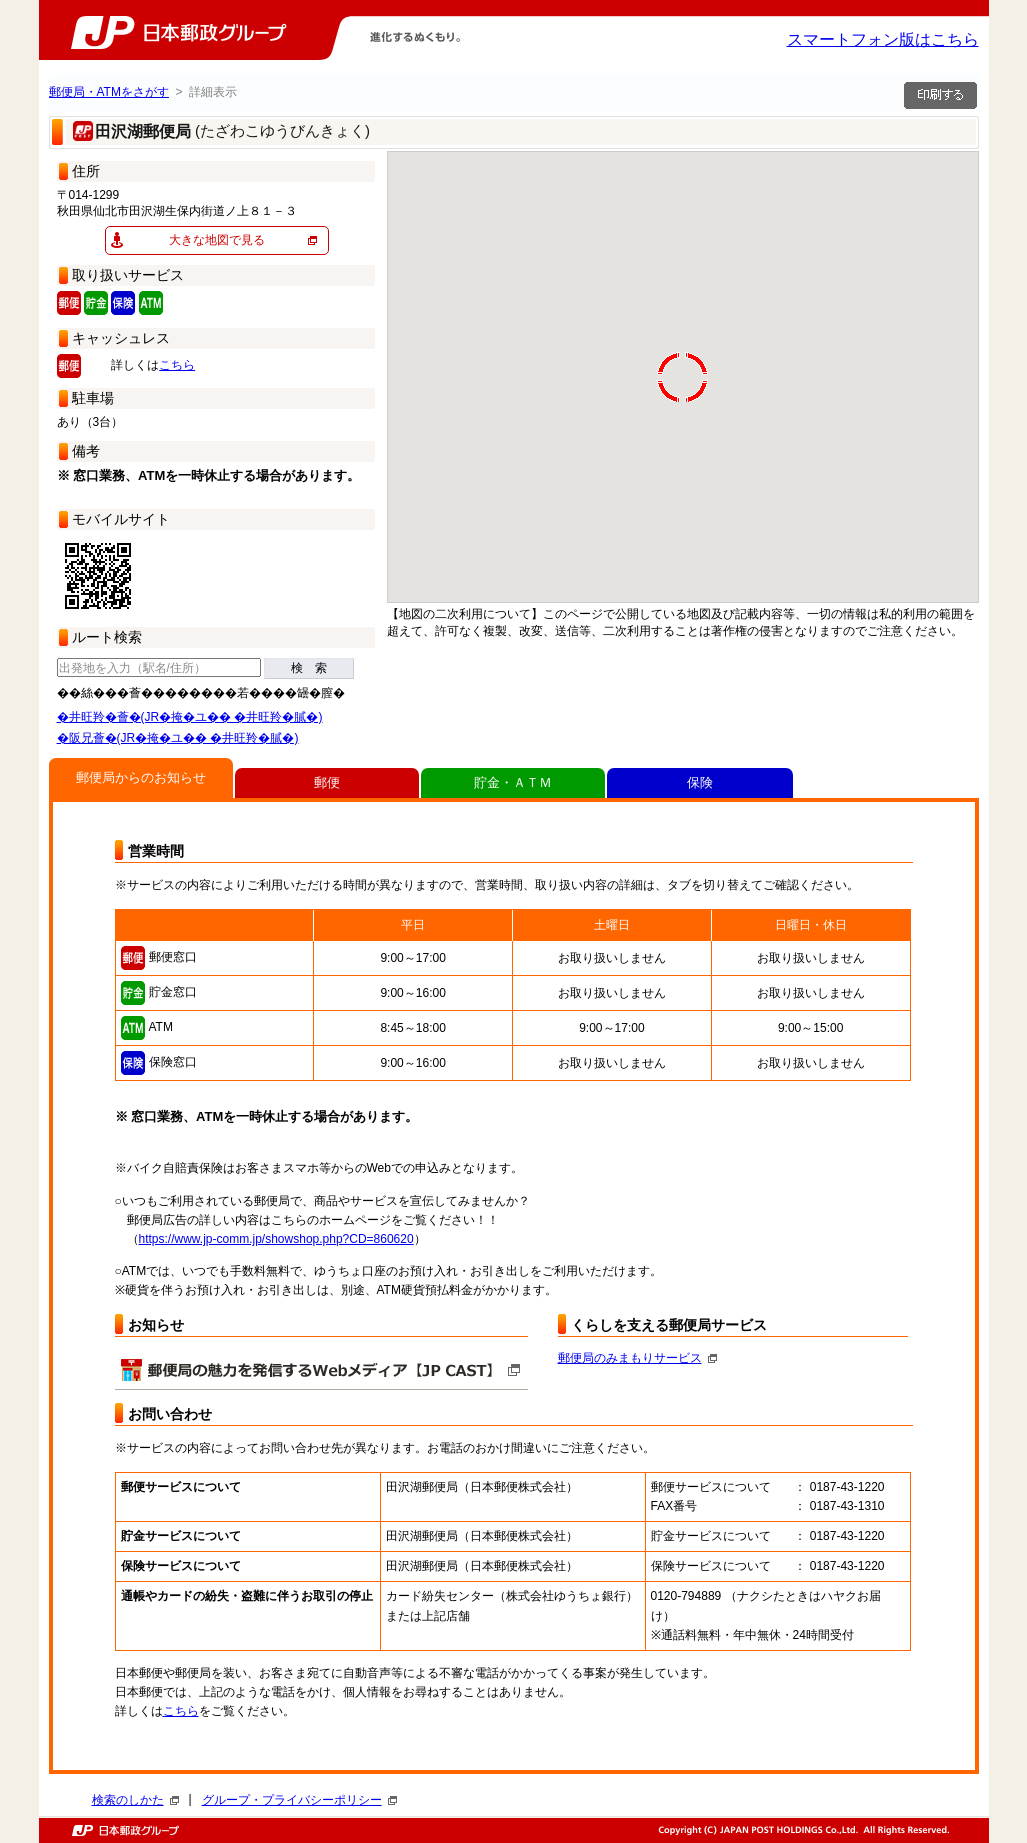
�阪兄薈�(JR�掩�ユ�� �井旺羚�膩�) (178, 738)
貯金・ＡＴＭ (513, 782)
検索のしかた (135, 1800)
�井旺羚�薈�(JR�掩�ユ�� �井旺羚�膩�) (190, 717)
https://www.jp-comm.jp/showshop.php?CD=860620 (276, 1239)
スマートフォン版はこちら (883, 39)
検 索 (309, 668)
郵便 (327, 782)
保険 (700, 782)
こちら (177, 365)
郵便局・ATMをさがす (109, 92)
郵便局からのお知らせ (141, 777)
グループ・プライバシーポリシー (299, 1800)
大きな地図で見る (217, 240)
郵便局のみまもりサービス (637, 1358)
